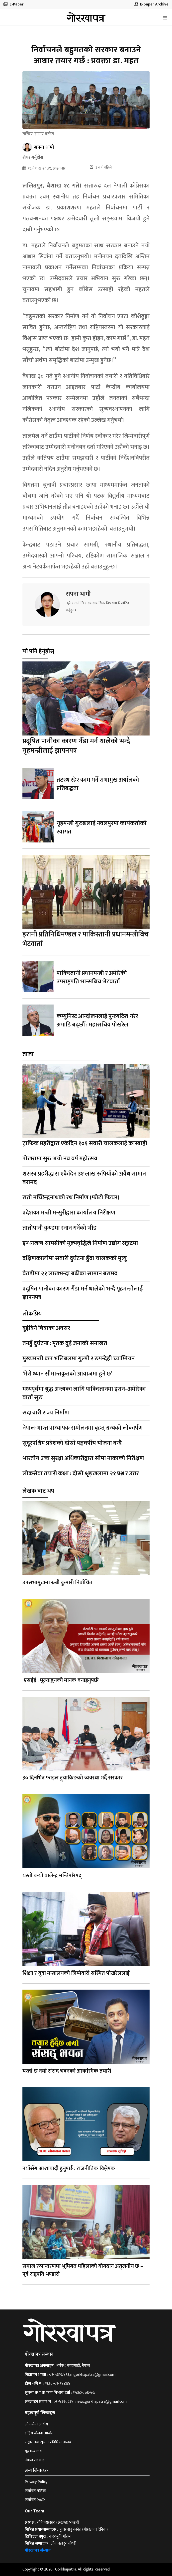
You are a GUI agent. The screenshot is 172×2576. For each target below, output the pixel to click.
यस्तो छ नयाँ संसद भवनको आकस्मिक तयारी (66, 2071)
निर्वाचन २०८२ (35, 2499)
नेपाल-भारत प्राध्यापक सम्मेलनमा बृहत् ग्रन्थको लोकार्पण (82, 1428)
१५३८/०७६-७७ (84, 2392)
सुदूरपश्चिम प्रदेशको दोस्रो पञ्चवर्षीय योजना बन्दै (72, 1443)
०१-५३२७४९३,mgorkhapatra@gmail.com (82, 2374)
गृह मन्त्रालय (33, 2451)
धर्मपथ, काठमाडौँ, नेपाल (73, 2365)
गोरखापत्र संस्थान (38, 2550)
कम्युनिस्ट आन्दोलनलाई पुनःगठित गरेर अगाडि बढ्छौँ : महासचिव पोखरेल (97, 1021)
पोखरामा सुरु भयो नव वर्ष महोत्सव (59, 1159)
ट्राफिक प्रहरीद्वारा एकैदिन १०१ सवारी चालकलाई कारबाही (84, 1144)
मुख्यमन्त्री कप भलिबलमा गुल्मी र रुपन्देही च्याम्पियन (78, 1359)
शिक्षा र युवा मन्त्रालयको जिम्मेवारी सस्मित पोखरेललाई (76, 1973)
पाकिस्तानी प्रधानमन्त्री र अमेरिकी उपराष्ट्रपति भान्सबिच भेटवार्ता (92, 977)
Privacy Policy (36, 2482)
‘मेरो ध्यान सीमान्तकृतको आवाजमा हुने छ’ (67, 1374)
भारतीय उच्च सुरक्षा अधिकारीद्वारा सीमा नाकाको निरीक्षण (83, 1459)
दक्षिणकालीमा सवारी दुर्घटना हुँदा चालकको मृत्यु (74, 1259)
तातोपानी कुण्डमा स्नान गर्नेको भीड (59, 1228)
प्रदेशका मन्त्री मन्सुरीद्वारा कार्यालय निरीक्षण (68, 1213)
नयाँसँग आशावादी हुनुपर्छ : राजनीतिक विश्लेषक (68, 2168)
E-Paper (13, 4)
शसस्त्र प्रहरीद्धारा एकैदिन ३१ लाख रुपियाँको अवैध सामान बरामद (84, 1178)
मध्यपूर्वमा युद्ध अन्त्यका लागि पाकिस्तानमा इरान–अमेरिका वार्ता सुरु (84, 1393)
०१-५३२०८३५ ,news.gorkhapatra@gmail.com (90, 2401)
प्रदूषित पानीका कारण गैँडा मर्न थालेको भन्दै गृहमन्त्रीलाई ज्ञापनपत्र (76, 745)
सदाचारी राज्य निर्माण (45, 1413)
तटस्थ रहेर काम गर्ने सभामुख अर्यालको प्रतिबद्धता (98, 784)
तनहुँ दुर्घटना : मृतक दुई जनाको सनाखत (64, 1344)
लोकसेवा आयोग (36, 2424)
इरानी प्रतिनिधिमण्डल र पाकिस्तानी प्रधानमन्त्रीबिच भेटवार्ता (85, 939)
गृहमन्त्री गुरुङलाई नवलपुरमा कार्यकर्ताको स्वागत (102, 827)
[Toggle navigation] (165, 18)
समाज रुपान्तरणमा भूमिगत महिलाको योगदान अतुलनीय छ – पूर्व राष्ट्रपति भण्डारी (82, 2270)
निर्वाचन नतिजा (35, 2490)
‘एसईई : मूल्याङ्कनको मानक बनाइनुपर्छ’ (60, 1680)
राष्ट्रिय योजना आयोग (39, 2433)
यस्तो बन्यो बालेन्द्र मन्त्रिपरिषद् (52, 1875)
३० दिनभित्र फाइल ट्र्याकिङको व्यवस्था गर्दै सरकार (72, 1778)
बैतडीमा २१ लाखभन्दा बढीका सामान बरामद (69, 1274)
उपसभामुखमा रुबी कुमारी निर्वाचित (57, 1582)
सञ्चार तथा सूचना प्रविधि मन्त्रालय (48, 2442)
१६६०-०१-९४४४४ (57, 2383)
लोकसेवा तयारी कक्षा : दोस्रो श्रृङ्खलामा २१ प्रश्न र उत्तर (80, 1474)
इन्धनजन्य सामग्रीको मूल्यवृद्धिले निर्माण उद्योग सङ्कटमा (80, 1243)
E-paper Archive (151, 4)
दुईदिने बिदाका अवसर (46, 1328)
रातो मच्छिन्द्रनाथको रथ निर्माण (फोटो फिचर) (70, 1198)
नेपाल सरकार (34, 2460)
